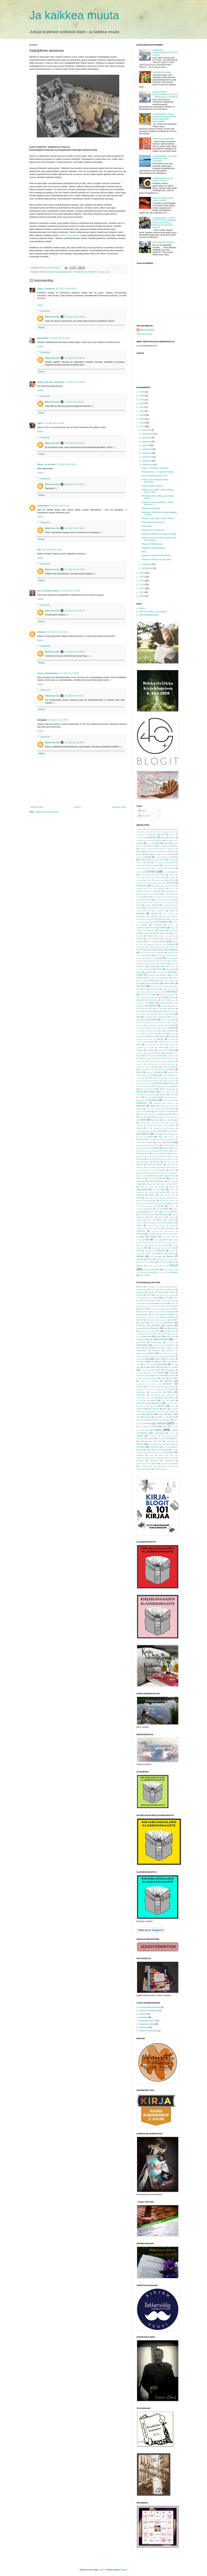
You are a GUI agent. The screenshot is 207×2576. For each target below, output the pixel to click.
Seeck (175, 1184)
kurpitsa (150, 1353)
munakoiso (167, 1384)
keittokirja (163, 1339)
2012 (142, 588)
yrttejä (162, 1469)
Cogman (172, 875)
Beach (172, 849)
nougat (162, 1389)
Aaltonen (140, 829)
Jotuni (164, 989)
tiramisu (159, 1452)
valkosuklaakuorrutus (144, 1463)
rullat (147, 1430)
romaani (100, 272)
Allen (163, 835)
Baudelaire (154, 849)
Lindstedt (171, 1050)
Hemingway (172, 950)
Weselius (174, 1259)
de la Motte (148, 1272)
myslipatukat (164, 1387)
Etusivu (77, 807)
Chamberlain (159, 868)
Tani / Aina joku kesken (48, 591)
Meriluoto (171, 1083)
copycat (142, 2014)
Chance (171, 868)
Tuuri (150, 1234)
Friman (148, 911)
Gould (152, 919)
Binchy (139, 854)
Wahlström (160, 1254)
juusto (170, 1322)
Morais (152, 1095)
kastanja (164, 1334)
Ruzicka (152, 1170)
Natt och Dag (151, 1109)
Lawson (160, 1039)
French (172, 908)
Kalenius (140, 997)
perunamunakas (172, 1403)
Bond (173, 854)
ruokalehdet (159, 1433)
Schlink (158, 1184)
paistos (139, 1398)
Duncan (150, 894)
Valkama (165, 1240)
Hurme (159, 969)
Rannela (142, 1151)
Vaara (164, 1237)
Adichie (167, 829)
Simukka (151, 1192)
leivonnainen (170, 1359)
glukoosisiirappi (160, 1306)
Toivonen (157, 1223)
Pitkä (157, 1139)
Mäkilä (162, 1106)
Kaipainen (171, 995)
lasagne (139, 1359)
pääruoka (140, 1420)
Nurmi (165, 1120)
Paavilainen (157, 1128)
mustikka (140, 1387)
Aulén (149, 843)
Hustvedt (149, 972)
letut (138, 1367)
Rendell (159, 1156)
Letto (157, 1045)
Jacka (139, 983)
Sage (141, 1176)
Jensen (161, 986)
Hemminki (143, 953)
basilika (172, 1292)
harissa (172, 1312)
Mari (39, 550)
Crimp (146, 883)
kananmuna (169, 1331)
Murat (165, 1100)
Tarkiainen (163, 1214)
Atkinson (159, 840)
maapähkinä (170, 1370)
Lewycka (172, 1045)
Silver (162, 1189)
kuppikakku (170, 1351)
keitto (150, 1339)
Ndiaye (162, 1109)
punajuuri (147, 1417)
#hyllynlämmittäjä (47, 272)
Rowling (172, 1167)
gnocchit (142, 1309)
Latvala (172, 1036)
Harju (173, 939)
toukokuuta (147, 457)
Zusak (139, 1272)
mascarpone (152, 1378)
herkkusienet (164, 1314)
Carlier (156, 862)
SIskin (158, 1173)
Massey (159, 1072)
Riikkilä (146, 1162)
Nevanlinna (140, 1111)
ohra (152, 1392)
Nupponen (155, 1120)
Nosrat (157, 1117)
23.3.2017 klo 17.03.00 (74, 484)
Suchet (139, 1206)
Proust (169, 1142)
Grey (154, 922)
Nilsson (175, 1114)
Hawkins (152, 947)
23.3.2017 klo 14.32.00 (57, 632)
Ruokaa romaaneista (69, 235)
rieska (149, 1426)
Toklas (166, 1223)
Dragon (158, 891)
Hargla (165, 939)
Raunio (175, 1151)
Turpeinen (155, 1231)
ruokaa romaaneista (148, 2031)
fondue (139, 1306)
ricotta (141, 1426)
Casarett (166, 865)
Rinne (173, 1162)
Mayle (147, 1075)
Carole (139, 865)
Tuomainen (170, 1228)
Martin (139, 1072)
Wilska (150, 1266)
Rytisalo (162, 1170)
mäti (173, 1387)
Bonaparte (164, 854)
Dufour (167, 891)
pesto (151, 1406)
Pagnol (150, 1131)
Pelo (141, 1137)
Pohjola (172, 1139)
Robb (149, 1164)
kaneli (146, 1334)
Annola (163, 838)
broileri (148, 1295)
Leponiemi (148, 1045)
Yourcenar (154, 1269)
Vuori (139, 1251)
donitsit (172, 1301)
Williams (140, 1266)
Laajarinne (149, 1031)
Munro (175, 1097)
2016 (142, 573)
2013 (142, 584)
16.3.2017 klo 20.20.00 (60, 338)
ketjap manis (158, 1345)
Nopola (149, 1117)
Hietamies (158, 955)
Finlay (164, 902)
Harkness (140, 941)
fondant (172, 1303)
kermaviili (170, 1342)
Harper (157, 941)
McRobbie (155, 1081)
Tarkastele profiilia (144, 334)
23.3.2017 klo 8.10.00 (66, 464)
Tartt (173, 1214)
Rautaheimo (144, 1153)
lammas (171, 1356)
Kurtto (141, 1025)
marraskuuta (147, 434)
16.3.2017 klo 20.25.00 (74, 358)
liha (144, 1367)
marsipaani (140, 1378)
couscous (153, 1301)
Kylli (156, 1025)
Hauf (160, 944)
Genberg (148, 916)
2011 (142, 592)
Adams (159, 829)
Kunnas (153, 1022)
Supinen (149, 1209)
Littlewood (148, 1056)
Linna (148, 1053)
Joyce (173, 989)
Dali (152, 886)
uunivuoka (154, 1461)
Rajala (156, 1148)
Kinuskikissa (170, 1011)
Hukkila (152, 966)
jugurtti (142, 1323)
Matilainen (171, 1072)
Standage (165, 1198)
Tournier (172, 1225)
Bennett (148, 851)
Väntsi (139, 1254)
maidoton (140, 1373)
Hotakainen (162, 964)
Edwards (172, 894)
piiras (173, 1406)
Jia (168, 986)
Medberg (165, 1081)
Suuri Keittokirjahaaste (149, 615)
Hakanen (152, 933)
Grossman (157, 925)
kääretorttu (171, 1353)
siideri (175, 1438)
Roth (165, 1167)
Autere (166, 843)
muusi (149, 1387)
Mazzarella (166, 1075)
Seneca (162, 1187)
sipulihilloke (170, 1441)
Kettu (165, 1009)
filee (159, 1303)
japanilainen (163, 1320)
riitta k (40, 423)
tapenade (140, 1452)
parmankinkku (141, 1400)
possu (170, 1414)
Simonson (140, 1192)
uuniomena (171, 1458)
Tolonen (162, 1225)
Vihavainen (151, 1245)
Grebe (139, 922)
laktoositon (161, 1356)
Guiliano (171, 925)
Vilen (138, 1248)
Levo (164, 1045)
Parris (156, 1134)
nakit (138, 1389)
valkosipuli (169, 1461)
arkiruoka (140, 1292)
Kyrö (162, 1025)
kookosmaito (142, 1351)
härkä (141, 1317)
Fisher (173, 902)
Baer (159, 846)
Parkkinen (92, 272)
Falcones (166, 900)
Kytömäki (171, 1025)
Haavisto (172, 930)
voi (141, 1466)
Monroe (172, 1092)
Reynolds (140, 1159)
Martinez (149, 1072)
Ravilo (154, 1153)
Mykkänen (157, 1103)
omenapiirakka (155, 1395)
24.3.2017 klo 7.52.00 (69, 673)
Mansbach (165, 1067)
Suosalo (172, 1206)
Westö (152, 1262)
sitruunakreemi (166, 1444)
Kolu (139, 1017)
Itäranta (162, 981)
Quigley (165, 1145)
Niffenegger (143, 1114)
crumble (163, 1301)
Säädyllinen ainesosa (150, 508)
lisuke (169, 1367)
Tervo (151, 1217)
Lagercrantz (161, 1033)
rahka (158, 1420)
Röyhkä (150, 1173)
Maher (172, 1064)
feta (153, 1303)
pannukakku (159, 1398)
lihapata (153, 1367)
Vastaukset (45, 311)
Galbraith (154, 914)
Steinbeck (142, 1201)
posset (161, 1414)
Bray (167, 857)
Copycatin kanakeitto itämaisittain (156, 555)
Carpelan (147, 865)
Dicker (150, 889)
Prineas (159, 1142)
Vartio (156, 1242)
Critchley (155, 883)
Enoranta (164, 897)
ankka (161, 1289)
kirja (85, 272)
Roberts (159, 1164)
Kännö (163, 1028)
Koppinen (164, 1017)
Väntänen (148, 1254)
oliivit (160, 1392)
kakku (156, 1328)
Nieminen (174, 1111)
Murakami (153, 1100)
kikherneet (170, 1345)
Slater (173, 1195)
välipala (148, 1469)
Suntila (160, 1206)
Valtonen (142, 1242)
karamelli (154, 1334)
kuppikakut (140, 1353)
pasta (153, 1400)
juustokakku (141, 1325)
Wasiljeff (140, 1259)
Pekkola (175, 1134)
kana (157, 1331)
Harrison (175, 941)
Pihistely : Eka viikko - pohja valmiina (157, 518)
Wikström (162, 1262)
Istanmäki (142, 981)
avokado (151, 1292)
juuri (161, 1323)
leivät (168, 1362)
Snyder (147, 1198)
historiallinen (78, 272)
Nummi (175, 1117)
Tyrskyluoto (166, 1234)
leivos (161, 1362)
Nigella (153, 1114)
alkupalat (174, 1287)
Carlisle (164, 862)
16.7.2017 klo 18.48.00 (74, 742)
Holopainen (174, 961)
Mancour (148, 1067)
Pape (168, 1131)
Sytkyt (141, 1212)
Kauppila (164, 1006)
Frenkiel (139, 911)
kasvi (138, 1336)
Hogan (145, 961)
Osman (171, 1125)
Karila (173, 1000)
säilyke (148, 1450)
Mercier (148, 1083)
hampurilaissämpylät (159, 1312)
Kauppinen (174, 1006)
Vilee (173, 1245)
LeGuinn (172, 1039)
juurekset (153, 1323)
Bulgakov (143, 860)
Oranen (150, 1125)
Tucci (159, 1228)
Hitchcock (151, 958)
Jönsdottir (143, 995)
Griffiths (164, 922)
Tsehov (150, 1228)
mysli (156, 1387)
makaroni (150, 1373)
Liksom (161, 1047)
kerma (142, 1342)
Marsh (171, 1069)
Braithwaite (159, 857)
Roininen (149, 1167)
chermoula (148, 1298)
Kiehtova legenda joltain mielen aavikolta (162, 199)
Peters (160, 1137)
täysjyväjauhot (142, 1458)
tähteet (171, 1455)
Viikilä (160, 1245)
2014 (142, 581)
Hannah (140, 939)
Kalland (148, 997)
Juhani (139, 992)
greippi (166, 1309)
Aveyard (175, 843)
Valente (156, 1240)
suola (165, 1447)
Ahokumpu (140, 835)
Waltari (140, 1256)
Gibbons (165, 916)
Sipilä (172, 1192)
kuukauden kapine (147, 2020)
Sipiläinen (140, 1195)
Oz (148, 1128)
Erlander (140, 900)
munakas (153, 1384)
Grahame (162, 919)
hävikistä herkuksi (166, 1317)
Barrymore (143, 849)
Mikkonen (142, 1089)
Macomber (162, 1064)
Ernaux (148, 900)
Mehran (139, 1083)
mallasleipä (140, 1375)
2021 (142, 411)
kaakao (139, 1328)
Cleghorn (174, 872)
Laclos (139, 1033)
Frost (156, 911)
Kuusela (149, 1025)
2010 (142, 596)
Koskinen (153, 1019)
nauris (146, 1389)
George (156, 916)
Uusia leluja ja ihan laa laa (152, 522)
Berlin (165, 851)
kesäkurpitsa (142, 1345)
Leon (139, 1044)
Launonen (140, 1039)
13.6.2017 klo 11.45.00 (58, 720)
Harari (157, 939)
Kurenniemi (163, 1022)
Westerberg (143, 1262)
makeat (160, 1373)
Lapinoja (140, 1036)
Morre (139, 1097)
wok (155, 1469)
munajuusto (141, 1384)
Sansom (162, 1178)
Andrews (151, 837)
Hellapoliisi (160, 950)
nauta (154, 1389)
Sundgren (149, 1206)
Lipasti (166, 1053)
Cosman (149, 880)
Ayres (141, 846)
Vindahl (154, 1248)
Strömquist (163, 1203)
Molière (162, 1092)
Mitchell (140, 1092)
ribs (176, 1424)
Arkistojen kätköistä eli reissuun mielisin (158, 534)
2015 (142, 577)
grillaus (175, 1309)
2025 (142, 396)
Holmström (163, 961)
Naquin (139, 1109)
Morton (157, 1097)
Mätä (143, 552)
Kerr (157, 1009)
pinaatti (172, 1409)
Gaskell (139, 916)
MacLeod (140, 1064)
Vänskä (172, 1251)
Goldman (142, 919)
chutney (175, 1298)
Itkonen (152, 981)
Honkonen (142, 964)
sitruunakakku (153, 1444)
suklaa (142, 1447)
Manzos (142, 1069)
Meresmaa (158, 1083)
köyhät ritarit (141, 1356)
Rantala (151, 1151)
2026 (142, 392)
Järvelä (160, 992)
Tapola (142, 1214)
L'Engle (139, 1031)
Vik (166, 1245)
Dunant (141, 894)
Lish (140, 1056)
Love (138, 1058)
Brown (175, 857)
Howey (172, 964)
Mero (138, 1086)
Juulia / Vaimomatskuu (48, 673)
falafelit (139, 1303)
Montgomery (141, 1095)
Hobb (160, 958)
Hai (138, 933)
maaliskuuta (147, 464)
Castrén (139, 868)
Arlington (140, 840)
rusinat (171, 1433)
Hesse (160, 953)
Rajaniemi (167, 1148)
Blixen (147, 854)
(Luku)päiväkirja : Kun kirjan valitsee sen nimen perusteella (164, 158)
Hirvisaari (174, 955)
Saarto (175, 1173)
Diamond (140, 889)
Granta (172, 919)
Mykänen (170, 1103)
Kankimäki (141, 1000)
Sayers (139, 1184)
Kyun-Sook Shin (142, 1028)
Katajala (151, 1003)
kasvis (158, 1336)
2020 (142, 415)
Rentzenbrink (170, 1156)
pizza (139, 1414)
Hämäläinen (152, 975)
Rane (176, 1148)
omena (170, 1392)
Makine (139, 1067)
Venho (141, 1245)
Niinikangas (163, 1114)
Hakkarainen (164, 933)
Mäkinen (172, 1106)
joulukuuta (146, 430)
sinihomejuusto (146, 1441)
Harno (149, 941)
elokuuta (146, 445)
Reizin (141, 1156)
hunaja (175, 1314)
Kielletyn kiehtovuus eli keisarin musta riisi (162, 179)
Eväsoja (157, 900)
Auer (141, 843)
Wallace (171, 1254)
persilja (148, 1403)
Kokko (171, 1014)
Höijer (149, 978)
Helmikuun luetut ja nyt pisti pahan (156, 559)
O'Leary (152, 1123)
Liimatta (151, 1047)
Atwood (175, 840)
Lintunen (157, 1053)
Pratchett (148, 1142)
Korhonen (174, 1017)
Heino (150, 950)
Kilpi (173, 1009)
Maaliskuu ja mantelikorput (153, 530)
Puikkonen (140, 1145)
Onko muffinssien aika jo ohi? (154, 476)
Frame (157, 908)
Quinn (173, 1145)
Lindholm (150, 1050)
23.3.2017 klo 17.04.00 (74, 569)
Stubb (173, 1203)
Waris (160, 1256)
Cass (173, 865)
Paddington (141, 1131)
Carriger (156, 865)
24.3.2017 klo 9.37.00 (73, 696)
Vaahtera (154, 1237)
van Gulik (143, 1275)
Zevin (173, 1270)
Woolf (174, 1265)
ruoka (107, 272)
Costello (158, 880)
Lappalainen (150, 1036)
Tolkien (140, 1225)
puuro (164, 1417)
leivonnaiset (141, 1362)
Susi (157, 1209)
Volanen (163, 1248)
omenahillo (141, 1395)
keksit (176, 1339)
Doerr (172, 889)
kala (165, 1328)
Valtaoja (175, 1240)
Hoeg (138, 961)
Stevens (152, 1201)
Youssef (166, 1270)
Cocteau (153, 875)
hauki (154, 1314)
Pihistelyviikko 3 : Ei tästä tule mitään (157, 472)
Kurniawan (174, 1022)
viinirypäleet (164, 1463)
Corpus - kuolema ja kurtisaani (154, 468)
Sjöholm (152, 1195)
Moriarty (162, 1095)
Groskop (143, 925)
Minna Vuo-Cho (52, 317)
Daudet (165, 886)
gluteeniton (173, 1306)
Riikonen (156, 1162)
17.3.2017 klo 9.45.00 (75, 382)
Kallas (156, 997)
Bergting (157, 851)
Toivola (149, 1223)
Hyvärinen (160, 972)
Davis (173, 886)
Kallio (163, 997)
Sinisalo (162, 1192)
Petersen (171, 1137)
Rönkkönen (141, 1173)
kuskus (161, 1353)
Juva (146, 992)
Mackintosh (151, 1064)
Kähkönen (154, 1028)
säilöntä (157, 1450)
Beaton (139, 851)
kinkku (139, 1348)
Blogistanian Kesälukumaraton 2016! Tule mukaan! (165, 52)
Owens (139, 1128)
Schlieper (149, 1184)
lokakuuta (146, 437)
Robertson (171, 1164)
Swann (175, 1209)
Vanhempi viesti (119, 807)
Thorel (171, 1217)
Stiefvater (171, 1201)
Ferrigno (156, 902)
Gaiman (141, 913)
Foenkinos (147, 905)
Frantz (165, 908)
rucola (139, 1430)
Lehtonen (140, 1042)
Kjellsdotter (154, 1014)
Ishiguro (165, 978)
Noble (141, 1117)
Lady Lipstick (149, 1033)
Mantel (175, 1067)
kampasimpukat (145, 1331)
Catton (148, 868)
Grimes (175, 922)
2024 (142, 399)
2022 (142, 407)
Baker (166, 846)
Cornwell (140, 880)
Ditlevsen (161, 889)
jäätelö (169, 1325)
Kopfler (154, 1017)
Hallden (150, 936)
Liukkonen (159, 1056)
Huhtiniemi (141, 966)
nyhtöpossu (141, 1392)
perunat (142, 1406)
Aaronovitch (150, 829)
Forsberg (165, 905)
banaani (162, 1292)
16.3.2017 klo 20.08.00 (66, 288)
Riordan (140, 1164)
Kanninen (153, 1000)
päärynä (149, 1420)
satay (163, 1436)
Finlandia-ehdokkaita (148, 2010)
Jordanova (154, 989)
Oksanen (140, 1125)
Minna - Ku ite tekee (46, 464)
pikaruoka (140, 1409)
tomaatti (169, 1452)
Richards (164, 1159)
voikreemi (149, 1466)
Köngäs (171, 1028)
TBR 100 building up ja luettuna (153, 611)
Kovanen (164, 1020)
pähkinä (172, 1417)
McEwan (161, 1078)
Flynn (139, 905)
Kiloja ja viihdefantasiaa (151, 544)
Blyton (155, 854)
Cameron (140, 862)
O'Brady (142, 1123)
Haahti (173, 928)
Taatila (149, 1212)
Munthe (141, 1100)
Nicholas (157, 1111)
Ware (152, 1256)
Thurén (139, 1220)
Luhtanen (154, 1058)
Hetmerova (171, 953)
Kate (173, 1003)
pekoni (139, 1403)
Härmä (172, 975)
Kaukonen (141, 1006)
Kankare (171, 997)
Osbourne (160, 1125)
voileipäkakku (161, 1466)
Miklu (150, 1089)
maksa (172, 1373)
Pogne (164, 1139)
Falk (173, 900)
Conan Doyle (159, 877)
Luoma (139, 1061)
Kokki (163, 1014)
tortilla (151, 1455)
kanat (138, 1334)
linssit (161, 1367)
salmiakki (153, 1436)
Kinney (139, 1011)
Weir (166, 1259)
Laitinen (172, 1033)
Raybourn (164, 1153)
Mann (156, 1067)
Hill (167, 955)
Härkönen (163, 975)
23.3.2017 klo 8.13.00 (59, 506)
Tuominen (141, 1231)
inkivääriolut (151, 1320)
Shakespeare (142, 1189)
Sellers (151, 1187)
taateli (165, 1450)
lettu (173, 1364)
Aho (173, 832)
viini (155, 1463)
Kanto (163, 1000)
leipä (147, 1359)
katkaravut (141, 1339)
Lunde (173, 1058)
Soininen (156, 1198)
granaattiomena (155, 1309)
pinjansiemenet (142, 1412)
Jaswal (153, 986)
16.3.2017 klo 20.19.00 (74, 317)
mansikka (151, 1375)
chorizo (166, 1298)
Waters (149, 1259)
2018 (142, 423)
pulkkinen (173, 1272)
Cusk (172, 883)
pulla (138, 1417)
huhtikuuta (147, 461)
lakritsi (151, 1356)
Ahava (146, 832)
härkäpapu (151, 1317)
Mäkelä (153, 1106)
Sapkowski (141, 1181)
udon (163, 1458)
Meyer (153, 1086)
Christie (150, 871)
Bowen (139, 857)
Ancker (172, 835)
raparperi (166, 1420)
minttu (163, 1378)
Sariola (162, 1181)
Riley (165, 1162)
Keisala (141, 1009)
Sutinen (165, 1209)
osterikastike (170, 1395)
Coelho (162, 875)
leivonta (152, 1362)
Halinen (175, 933)
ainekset (165, 1287)
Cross (163, 883)
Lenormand (171, 1042)
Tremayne (140, 1228)
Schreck (167, 1184)
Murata (172, 1100)
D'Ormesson (142, 886)
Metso (145, 1086)
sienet (167, 1438)
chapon (139, 1298)
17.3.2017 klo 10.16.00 (54, 423)
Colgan (147, 877)
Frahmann (148, 908)
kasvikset (147, 1336)
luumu (143, 1370)
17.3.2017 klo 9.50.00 (73, 402)
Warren (170, 1256)
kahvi (148, 1328)
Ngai (149, 1111)
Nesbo (172, 1109)
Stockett (146, 1203)
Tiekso (149, 1220)
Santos (172, 1178)
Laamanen (170, 1031)
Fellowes (146, 902)
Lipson (175, 1053)
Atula (168, 840)
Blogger (123, 2570)
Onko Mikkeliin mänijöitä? (163, 242)
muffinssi (155, 1381)
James (157, 983)
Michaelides (164, 1086)
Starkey (175, 1198)
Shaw (155, 1190)
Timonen (170, 1220)
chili (157, 1298)
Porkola (139, 1142)
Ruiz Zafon (141, 1170)
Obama (172, 1123)
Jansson (141, 986)
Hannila (149, 939)
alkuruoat (143, 1289)
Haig (144, 933)
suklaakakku (154, 1447)
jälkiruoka (155, 1325)
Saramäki (152, 1181)
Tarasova (151, 1214)
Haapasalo (140, 930)
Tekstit (142, 811)
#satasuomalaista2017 (63, 272)
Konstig (146, 1017)
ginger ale (148, 1306)
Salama (171, 1176)
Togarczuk (140, 1223)
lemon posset (149, 1364)
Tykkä (157, 1234)
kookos (172, 1348)
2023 (142, 403)
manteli (162, 1375)
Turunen (140, 1234)
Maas (173, 1061)
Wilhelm (172, 1262)
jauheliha (174, 1320)
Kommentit (144, 816)
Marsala (140, 1287)
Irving (157, 978)
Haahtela (162, 927)
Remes (150, 1156)
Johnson (175, 986)
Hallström (161, 936)
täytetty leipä (153, 1458)
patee (164, 1400)
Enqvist (172, 897)
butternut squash (169, 1295)
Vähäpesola (149, 1251)
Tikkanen (159, 1220)
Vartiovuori (164, 1242)
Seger (142, 1187)
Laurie (150, 1039)
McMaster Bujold (143, 1081)
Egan (138, 897)
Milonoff (165, 1089)
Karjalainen (140, 1003)
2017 (142, 426)
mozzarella (173, 1378)
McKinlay (171, 1078)
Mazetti (156, 1075)
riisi (155, 1426)
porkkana (149, 1414)
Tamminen (174, 1212)
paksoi (148, 1398)
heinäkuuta (147, 449)
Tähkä (175, 1234)
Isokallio (175, 978)
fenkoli (146, 1303)
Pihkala (150, 1139)
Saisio (161, 1176)
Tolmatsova (151, 1225)
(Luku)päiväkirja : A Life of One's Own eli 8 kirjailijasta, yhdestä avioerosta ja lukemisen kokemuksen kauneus (164, 223)
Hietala (148, 955)
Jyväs (153, 992)
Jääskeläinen (172, 992)
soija (176, 1444)
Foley (156, 905)
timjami (149, 1452)
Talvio (164, 1212)
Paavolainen (170, 1128)
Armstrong (149, 840)
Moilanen (152, 1092)
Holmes (153, 961)
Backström (150, 846)
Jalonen (147, 983)
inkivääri (140, 1320)
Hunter (172, 966)
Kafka (162, 995)
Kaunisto (152, 1005)
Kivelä (139, 1014)
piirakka (161, 1406)
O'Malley (162, 1123)
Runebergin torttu (152, 1287)
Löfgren (164, 1061)
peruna (158, 1403)
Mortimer (148, 1097)
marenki (171, 1375)
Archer (172, 838)
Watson (158, 1259)
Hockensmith (170, 958)
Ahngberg (164, 832)
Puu (157, 1145)
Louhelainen (171, 1056)
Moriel (172, 1095)
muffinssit (168, 1381)
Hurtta (139, 972)
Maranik (151, 1069)
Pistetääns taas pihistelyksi (153, 548)
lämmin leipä (155, 1370)
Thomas (161, 1217)
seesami (150, 1438)
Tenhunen (140, 1217)
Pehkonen (165, 1134)
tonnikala (140, 1455)
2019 (142, 419)
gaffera (102, 2570)
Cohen (139, 877)
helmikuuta (147, 564)
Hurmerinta (170, 969)
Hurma (149, 969)
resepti (161, 1423)
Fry (163, 911)
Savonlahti (171, 1181)
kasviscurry (170, 1336)
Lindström (140, 1053)
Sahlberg (150, 1176)
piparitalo (154, 1412)
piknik (164, 1409)
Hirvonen (142, 958)
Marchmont (161, 1069)
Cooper (172, 877)
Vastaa (40, 305)
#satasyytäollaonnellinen (150, 2007)
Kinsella (160, 1011)
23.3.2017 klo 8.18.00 (51, 550)
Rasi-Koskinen (163, 1151)
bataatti (139, 1295)
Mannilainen (43, 338)
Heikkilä (172, 947)
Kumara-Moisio (142, 1022)
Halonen (172, 936)
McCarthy (149, 1078)
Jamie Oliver (169, 983)
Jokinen (142, 989)
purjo (156, 1417)
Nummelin (166, 1117)
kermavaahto (156, 1342)
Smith (139, 1198)
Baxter (164, 849)
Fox (140, 908)
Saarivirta (166, 1173)
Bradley (147, 857)
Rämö (172, 1170)
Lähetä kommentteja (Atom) (47, 812)
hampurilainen (144, 1312)
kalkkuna (174, 1328)
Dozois (150, 891)
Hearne (162, 947)
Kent (150, 1009)
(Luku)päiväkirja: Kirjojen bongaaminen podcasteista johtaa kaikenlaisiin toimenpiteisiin (164, 117)
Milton (173, 1089)
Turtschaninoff (169, 1231)
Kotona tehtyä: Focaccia (152, 486)
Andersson (140, 838)
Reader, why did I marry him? (51, 382)
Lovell (145, 1058)
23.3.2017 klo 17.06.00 (74, 652)
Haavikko (162, 930)
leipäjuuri (157, 1359)
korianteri (156, 1351)
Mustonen (142, 1103)
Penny (150, 1137)
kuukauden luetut (146, 2024)
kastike (172, 1334)
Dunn (158, 894)
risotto (164, 1426)
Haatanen (151, 930)
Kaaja (153, 994)
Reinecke (174, 1153)
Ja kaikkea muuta (74, 15)
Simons (172, 1190)
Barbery (175, 846)
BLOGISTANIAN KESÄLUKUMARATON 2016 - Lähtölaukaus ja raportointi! (165, 94)
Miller (157, 1089)
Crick (138, 883)
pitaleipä (172, 1412)
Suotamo (140, 1209)
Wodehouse (161, 1266)
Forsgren (174, 905)
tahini (173, 1450)
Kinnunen (149, 1011)
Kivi (145, 1014)
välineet (139, 1469)
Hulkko (162, 966)
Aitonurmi (152, 835)
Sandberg (151, 1178)
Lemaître (161, 1042)
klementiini (157, 1348)
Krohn (172, 1020)
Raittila (148, 1148)
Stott (154, 1203)
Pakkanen (159, 1131)
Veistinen (174, 1242)
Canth (148, 862)
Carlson (172, 862)
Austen (157, 843)
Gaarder (172, 911)
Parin (176, 1131)
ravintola (148, 1423)
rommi (173, 1426)
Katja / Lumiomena (46, 288)
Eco (164, 894)
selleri (159, 1438)
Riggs (139, 1162)
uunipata (140, 1461)
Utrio (141, 1236)
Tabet (157, 1212)
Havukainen (141, 947)
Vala (147, 1239)
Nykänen (174, 1120)
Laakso (159, 1031)
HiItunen (140, 955)
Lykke (147, 1061)
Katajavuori (163, 1003)
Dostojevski (141, 891)
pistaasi (163, 1412)
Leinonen (150, 1042)
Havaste (170, 944)
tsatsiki (161, 1455)
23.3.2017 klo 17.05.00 (74, 611)
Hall (141, 936)
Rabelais (140, 1148)
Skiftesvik (163, 1195)
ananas (153, 1289)
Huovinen (140, 969)
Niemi (165, 1111)
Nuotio (142, 1119)
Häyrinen (140, 978)
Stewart (162, 1201)
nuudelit (171, 1389)
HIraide (152, 928)
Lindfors (172, 1047)
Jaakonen (171, 981)
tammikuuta (147, 568)
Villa (145, 1248)
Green (146, 922)
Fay (138, 902)
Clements (143, 875)
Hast (141, 944)
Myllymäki (141, 1106)
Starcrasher (146, 526)
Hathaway (151, 944)
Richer (173, 1159)
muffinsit (143, 1381)
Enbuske (155, 897)
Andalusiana (43, 506)
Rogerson (140, 1167)
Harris (165, 941)
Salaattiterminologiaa (161, 72)
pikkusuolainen (153, 1409)
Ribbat (156, 1159)
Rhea (149, 1159)
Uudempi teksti (36, 807)
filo (165, 1303)
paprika (171, 1398)
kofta (165, 1348)
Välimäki (161, 1251)
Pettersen (140, 1139)
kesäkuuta (146, 453)
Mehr (173, 1081)
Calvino (172, 860)
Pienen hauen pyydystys (163, 139)
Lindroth (160, 1050)
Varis (149, 1242)
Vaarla (172, 1237)
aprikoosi (171, 1289)
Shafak (172, 1187)
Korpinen (142, 1020)
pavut (172, 1400)
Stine (138, 1203)
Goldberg (174, 916)
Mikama (175, 1086)
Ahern (155, 832)
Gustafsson (141, 928)
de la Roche (161, 1272)
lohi (176, 1367)
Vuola (172, 1248)
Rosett (158, 1167)
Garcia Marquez (168, 914)
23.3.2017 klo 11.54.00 (70, 591)
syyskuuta (146, 441)
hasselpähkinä (142, 1314)
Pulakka (150, 1145)
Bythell (162, 860)
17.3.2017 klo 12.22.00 (74, 443)
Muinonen (166, 1097)
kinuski (147, 1348)
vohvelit (175, 1463)
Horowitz (152, 964)
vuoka (173, 1466)
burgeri (157, 1295)
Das (158, 886)
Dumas (175, 891)
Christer (139, 872)
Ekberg (146, 897)
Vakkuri (139, 1240)
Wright (145, 1270)
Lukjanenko (164, 1058)
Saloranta (140, 1178)
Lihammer (140, 1047)
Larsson (162, 1036)
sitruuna (140, 1444)
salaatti (140, 1436)
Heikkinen (140, 950)
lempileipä (162, 1364)
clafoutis (142, 1301)
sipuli (159, 1441)
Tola (173, 1223)
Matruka (139, 1075)
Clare (165, 872)
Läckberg (155, 1061)
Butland (153, 860)
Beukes (172, 851)
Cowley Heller (169, 880)
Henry (152, 953)
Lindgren (140, 1050)
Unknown (41, 632)
